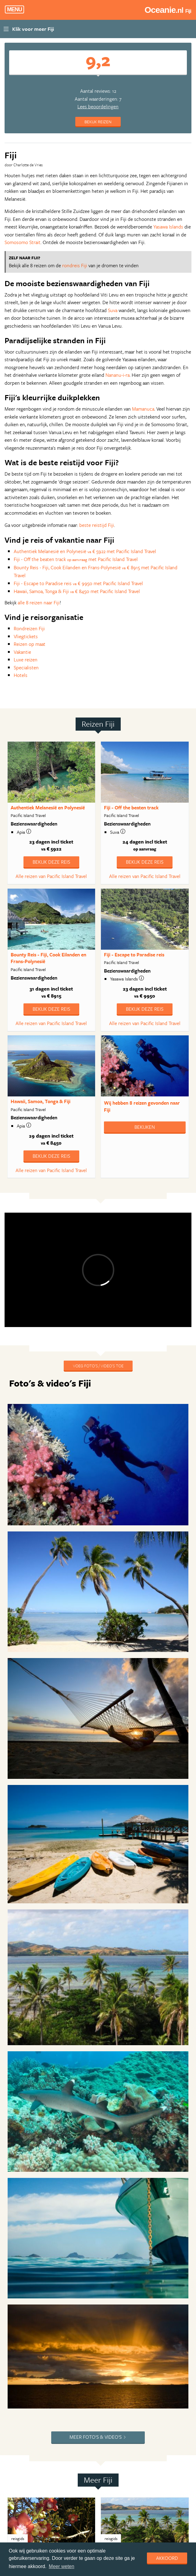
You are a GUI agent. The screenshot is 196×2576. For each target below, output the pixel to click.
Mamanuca (143, 408)
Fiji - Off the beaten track (131, 807)
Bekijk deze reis (51, 861)
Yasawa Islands (168, 226)
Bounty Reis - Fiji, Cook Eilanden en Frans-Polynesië (48, 958)
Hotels (20, 675)
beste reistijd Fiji (96, 525)
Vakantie (22, 652)
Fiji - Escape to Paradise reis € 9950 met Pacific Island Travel (78, 583)
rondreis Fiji (74, 265)
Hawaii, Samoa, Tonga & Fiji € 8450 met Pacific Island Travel (77, 591)
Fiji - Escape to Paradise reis (134, 954)
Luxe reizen (25, 659)
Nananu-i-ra (117, 375)
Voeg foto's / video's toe (98, 1365)
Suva (112, 310)
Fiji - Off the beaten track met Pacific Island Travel (76, 559)
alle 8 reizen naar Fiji (39, 602)
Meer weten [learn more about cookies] (61, 2566)
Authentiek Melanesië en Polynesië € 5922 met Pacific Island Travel (85, 551)
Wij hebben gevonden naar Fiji (142, 1106)
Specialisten (26, 667)
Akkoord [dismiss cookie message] (167, 2558)
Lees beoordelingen (98, 106)
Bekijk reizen (98, 121)
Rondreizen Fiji (29, 628)
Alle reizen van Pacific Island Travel (51, 876)
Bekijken (144, 1127)
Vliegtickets (26, 636)
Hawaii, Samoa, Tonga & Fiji (40, 1101)
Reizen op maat (29, 644)
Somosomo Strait (23, 242)
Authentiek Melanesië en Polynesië (48, 807)
